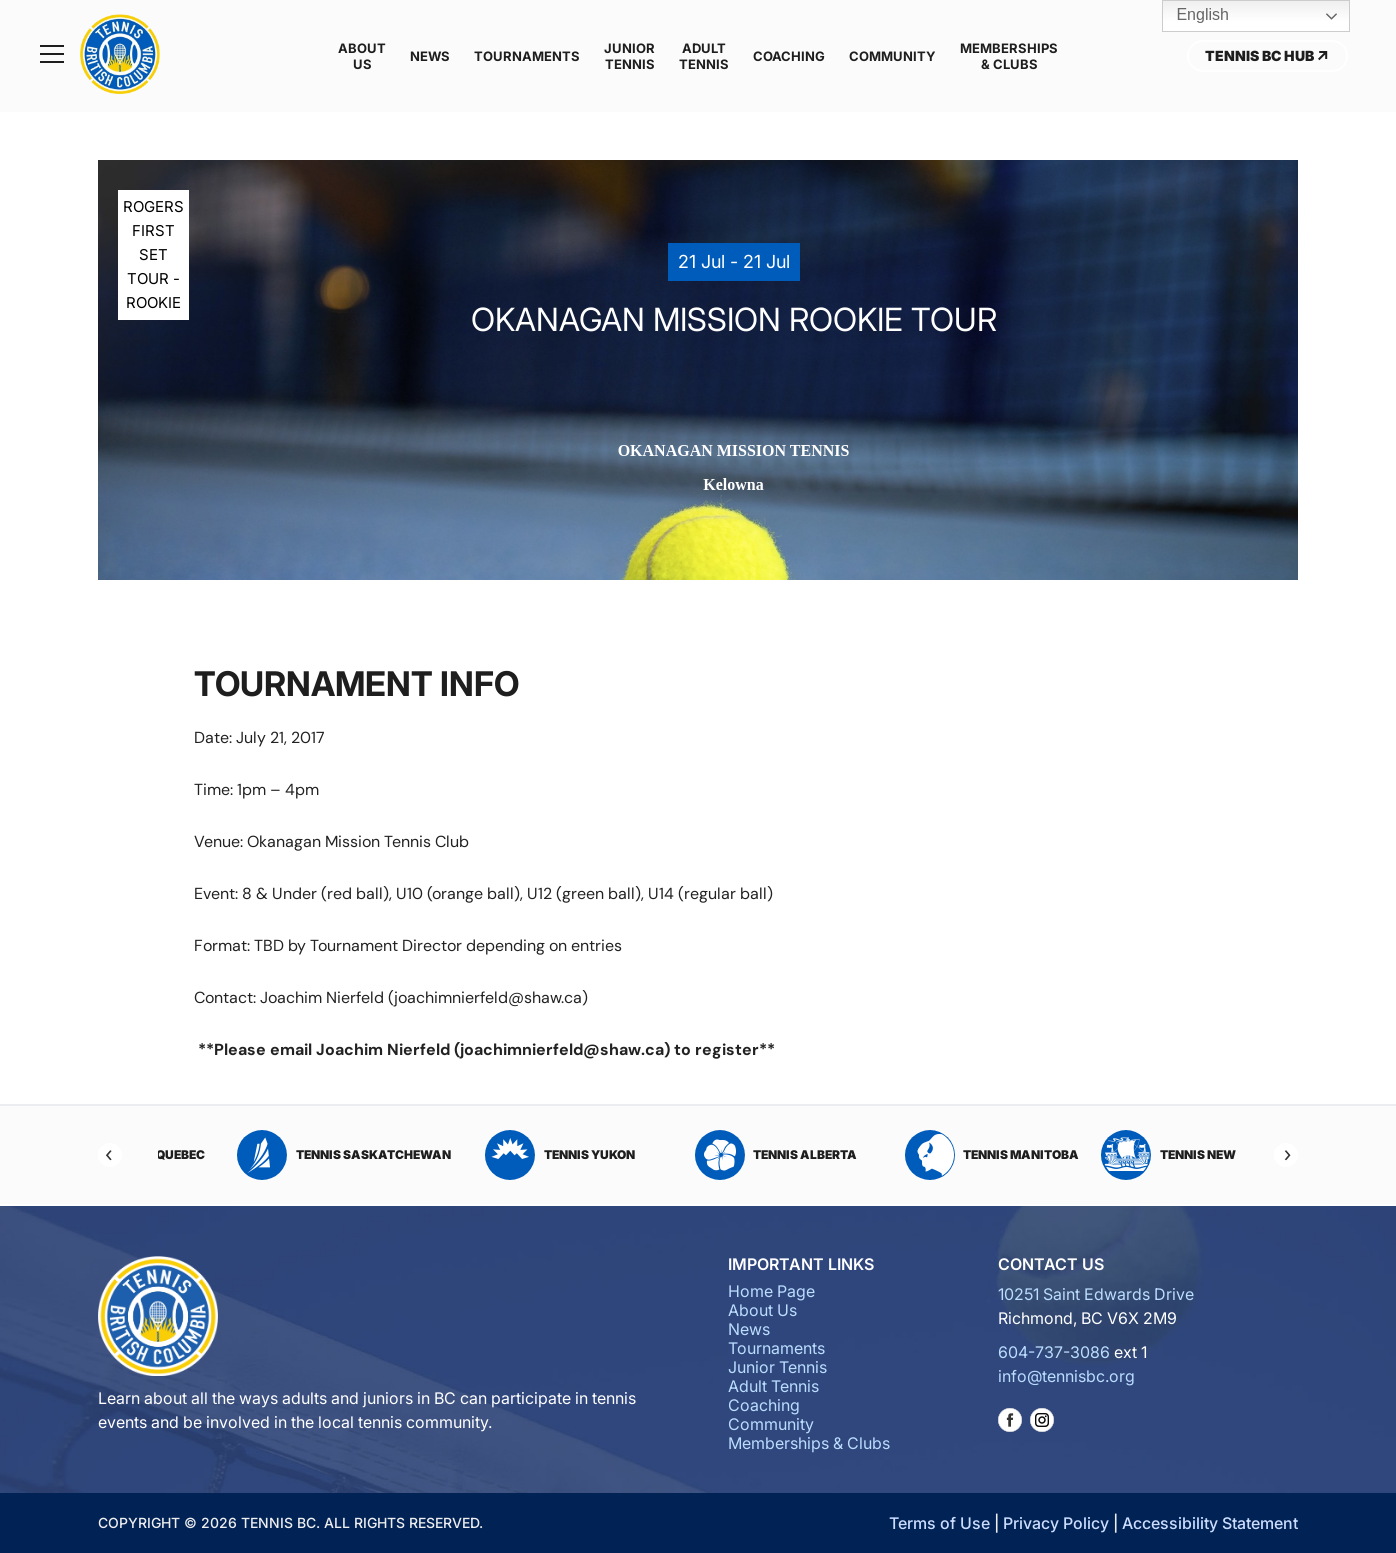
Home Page (771, 1291)
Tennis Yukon (941, 1155)
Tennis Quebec (508, 1155)
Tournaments (527, 56)
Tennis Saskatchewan (725, 1155)
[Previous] (110, 1155)
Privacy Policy (1056, 1523)
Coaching (789, 56)
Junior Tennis (629, 56)
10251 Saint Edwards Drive (1096, 1294)
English (1188, 16)
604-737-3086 (1054, 1352)
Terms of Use (939, 1523)
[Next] (1286, 1155)
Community (892, 56)
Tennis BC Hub (1267, 55)
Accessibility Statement (1210, 1523)
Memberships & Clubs (1009, 56)
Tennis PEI (292, 1155)
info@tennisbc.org (1066, 1376)
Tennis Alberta (1156, 1155)
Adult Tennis (704, 56)
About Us (362, 56)
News (430, 56)
